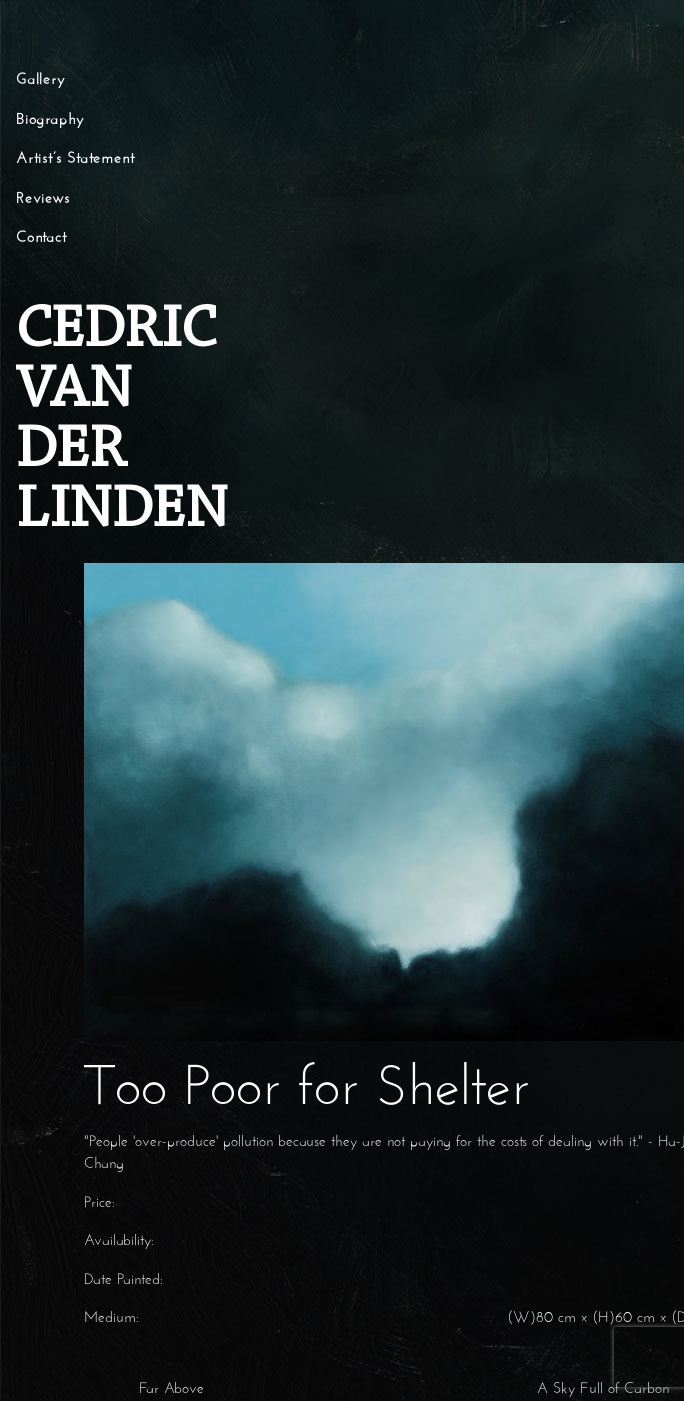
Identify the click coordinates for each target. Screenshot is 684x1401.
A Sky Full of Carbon (605, 1389)
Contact (41, 238)
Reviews (43, 199)
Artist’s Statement (75, 159)
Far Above (169, 1389)
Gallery (40, 80)
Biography (50, 120)
